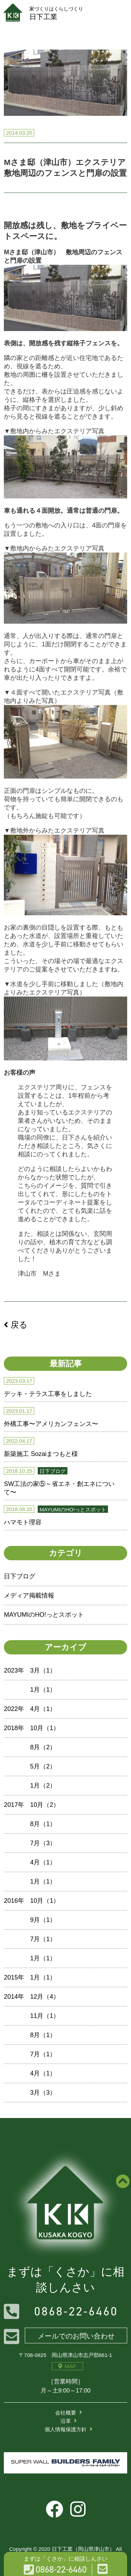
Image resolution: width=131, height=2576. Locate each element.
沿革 (65, 2421)
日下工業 (65, 13)
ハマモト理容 (23, 1522)
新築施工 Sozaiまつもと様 (41, 1453)
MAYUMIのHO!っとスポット (44, 1614)
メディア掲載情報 (29, 1595)
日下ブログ (19, 1576)
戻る (16, 1324)
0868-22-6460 (76, 2311)
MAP (67, 2366)
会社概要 (65, 2413)
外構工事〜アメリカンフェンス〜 (51, 1423)
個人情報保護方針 (66, 2429)
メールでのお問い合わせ (76, 2336)
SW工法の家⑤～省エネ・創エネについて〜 (59, 1488)
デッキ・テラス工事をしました (48, 1393)
